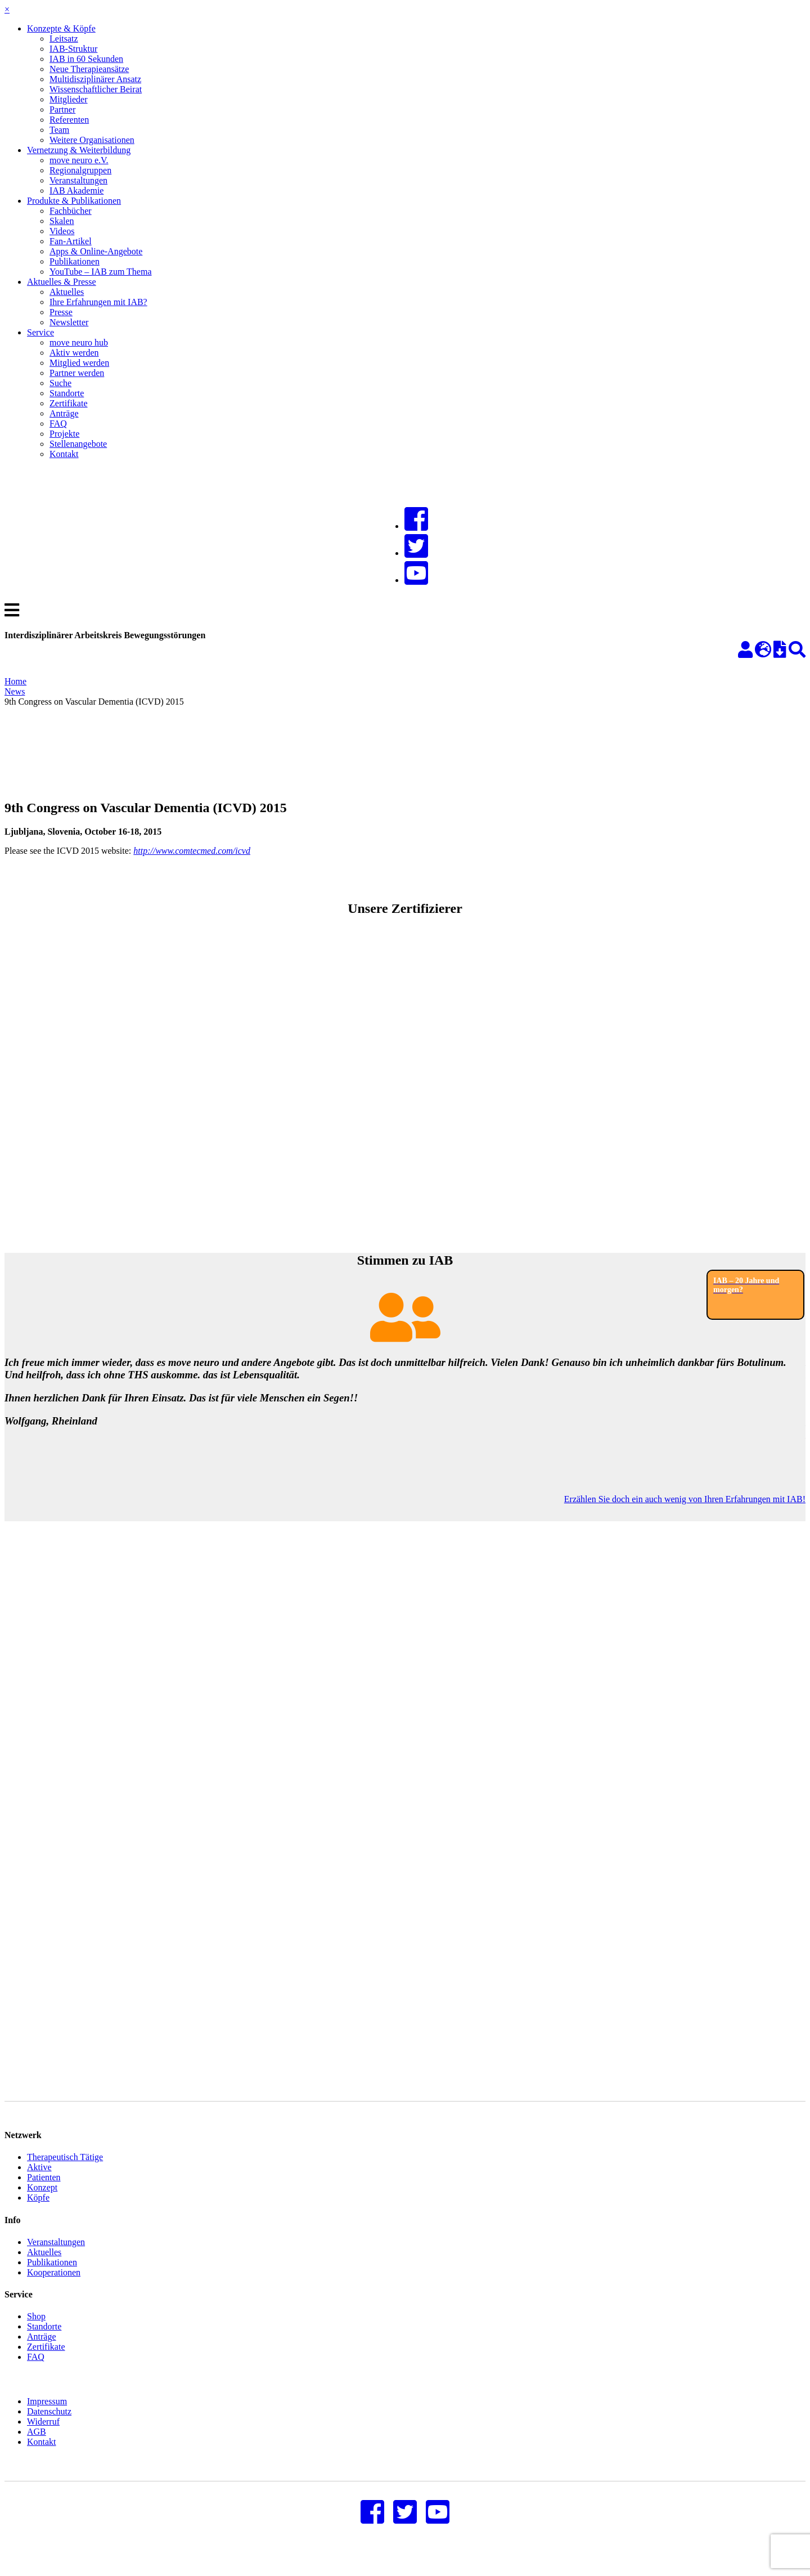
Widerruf (43, 2438)
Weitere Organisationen (92, 140)
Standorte (67, 393)
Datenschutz (49, 2428)
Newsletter (69, 322)
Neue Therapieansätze (89, 69)
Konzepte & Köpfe (61, 28)
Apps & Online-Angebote (96, 251)
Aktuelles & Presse (61, 281)
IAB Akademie (77, 190)
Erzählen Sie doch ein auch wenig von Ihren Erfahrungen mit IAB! (685, 1499)
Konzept (42, 2204)
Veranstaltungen (78, 180)
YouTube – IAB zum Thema (101, 271)
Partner (62, 109)
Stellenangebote (78, 444)
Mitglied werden (79, 363)
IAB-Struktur (73, 48)
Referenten (69, 119)
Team (59, 130)
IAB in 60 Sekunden (86, 59)
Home (15, 681)
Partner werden (77, 373)
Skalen (62, 221)
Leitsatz (64, 38)
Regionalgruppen (80, 170)
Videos (62, 231)
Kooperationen (53, 2289)
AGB (36, 2448)
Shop (36, 2333)
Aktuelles (67, 292)
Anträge (64, 413)
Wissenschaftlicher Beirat (96, 89)
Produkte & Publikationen (74, 200)
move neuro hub (79, 342)
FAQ (58, 423)
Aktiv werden (74, 352)
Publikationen (75, 261)
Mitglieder (69, 99)
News (14, 691)
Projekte (64, 433)
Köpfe (38, 2214)
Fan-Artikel (71, 241)
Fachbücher (71, 211)
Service (40, 332)
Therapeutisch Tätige (65, 2174)
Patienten (44, 2194)
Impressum (47, 2418)
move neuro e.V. (79, 160)
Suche (60, 383)
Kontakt (64, 454)
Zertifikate (69, 403)
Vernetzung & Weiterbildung (78, 150)
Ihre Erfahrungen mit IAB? (98, 302)
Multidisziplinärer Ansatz (95, 79)
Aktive (39, 2184)
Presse (61, 312)
